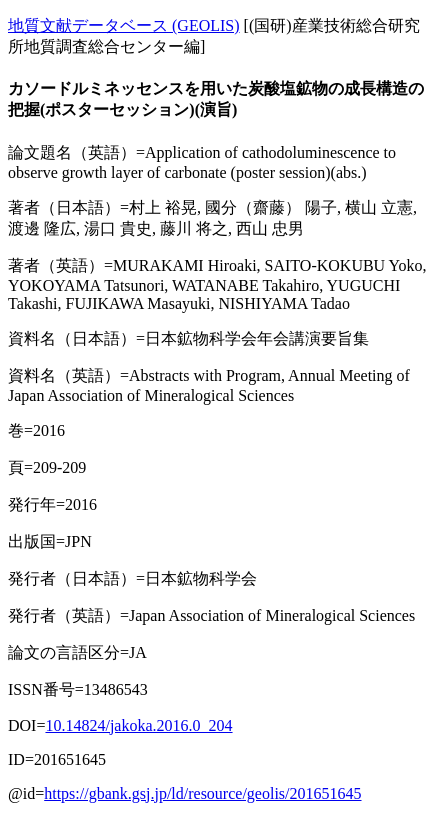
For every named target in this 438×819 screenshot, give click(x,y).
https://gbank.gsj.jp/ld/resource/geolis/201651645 (202, 793)
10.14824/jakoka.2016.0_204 (138, 725)
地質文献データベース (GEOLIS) (124, 25)
